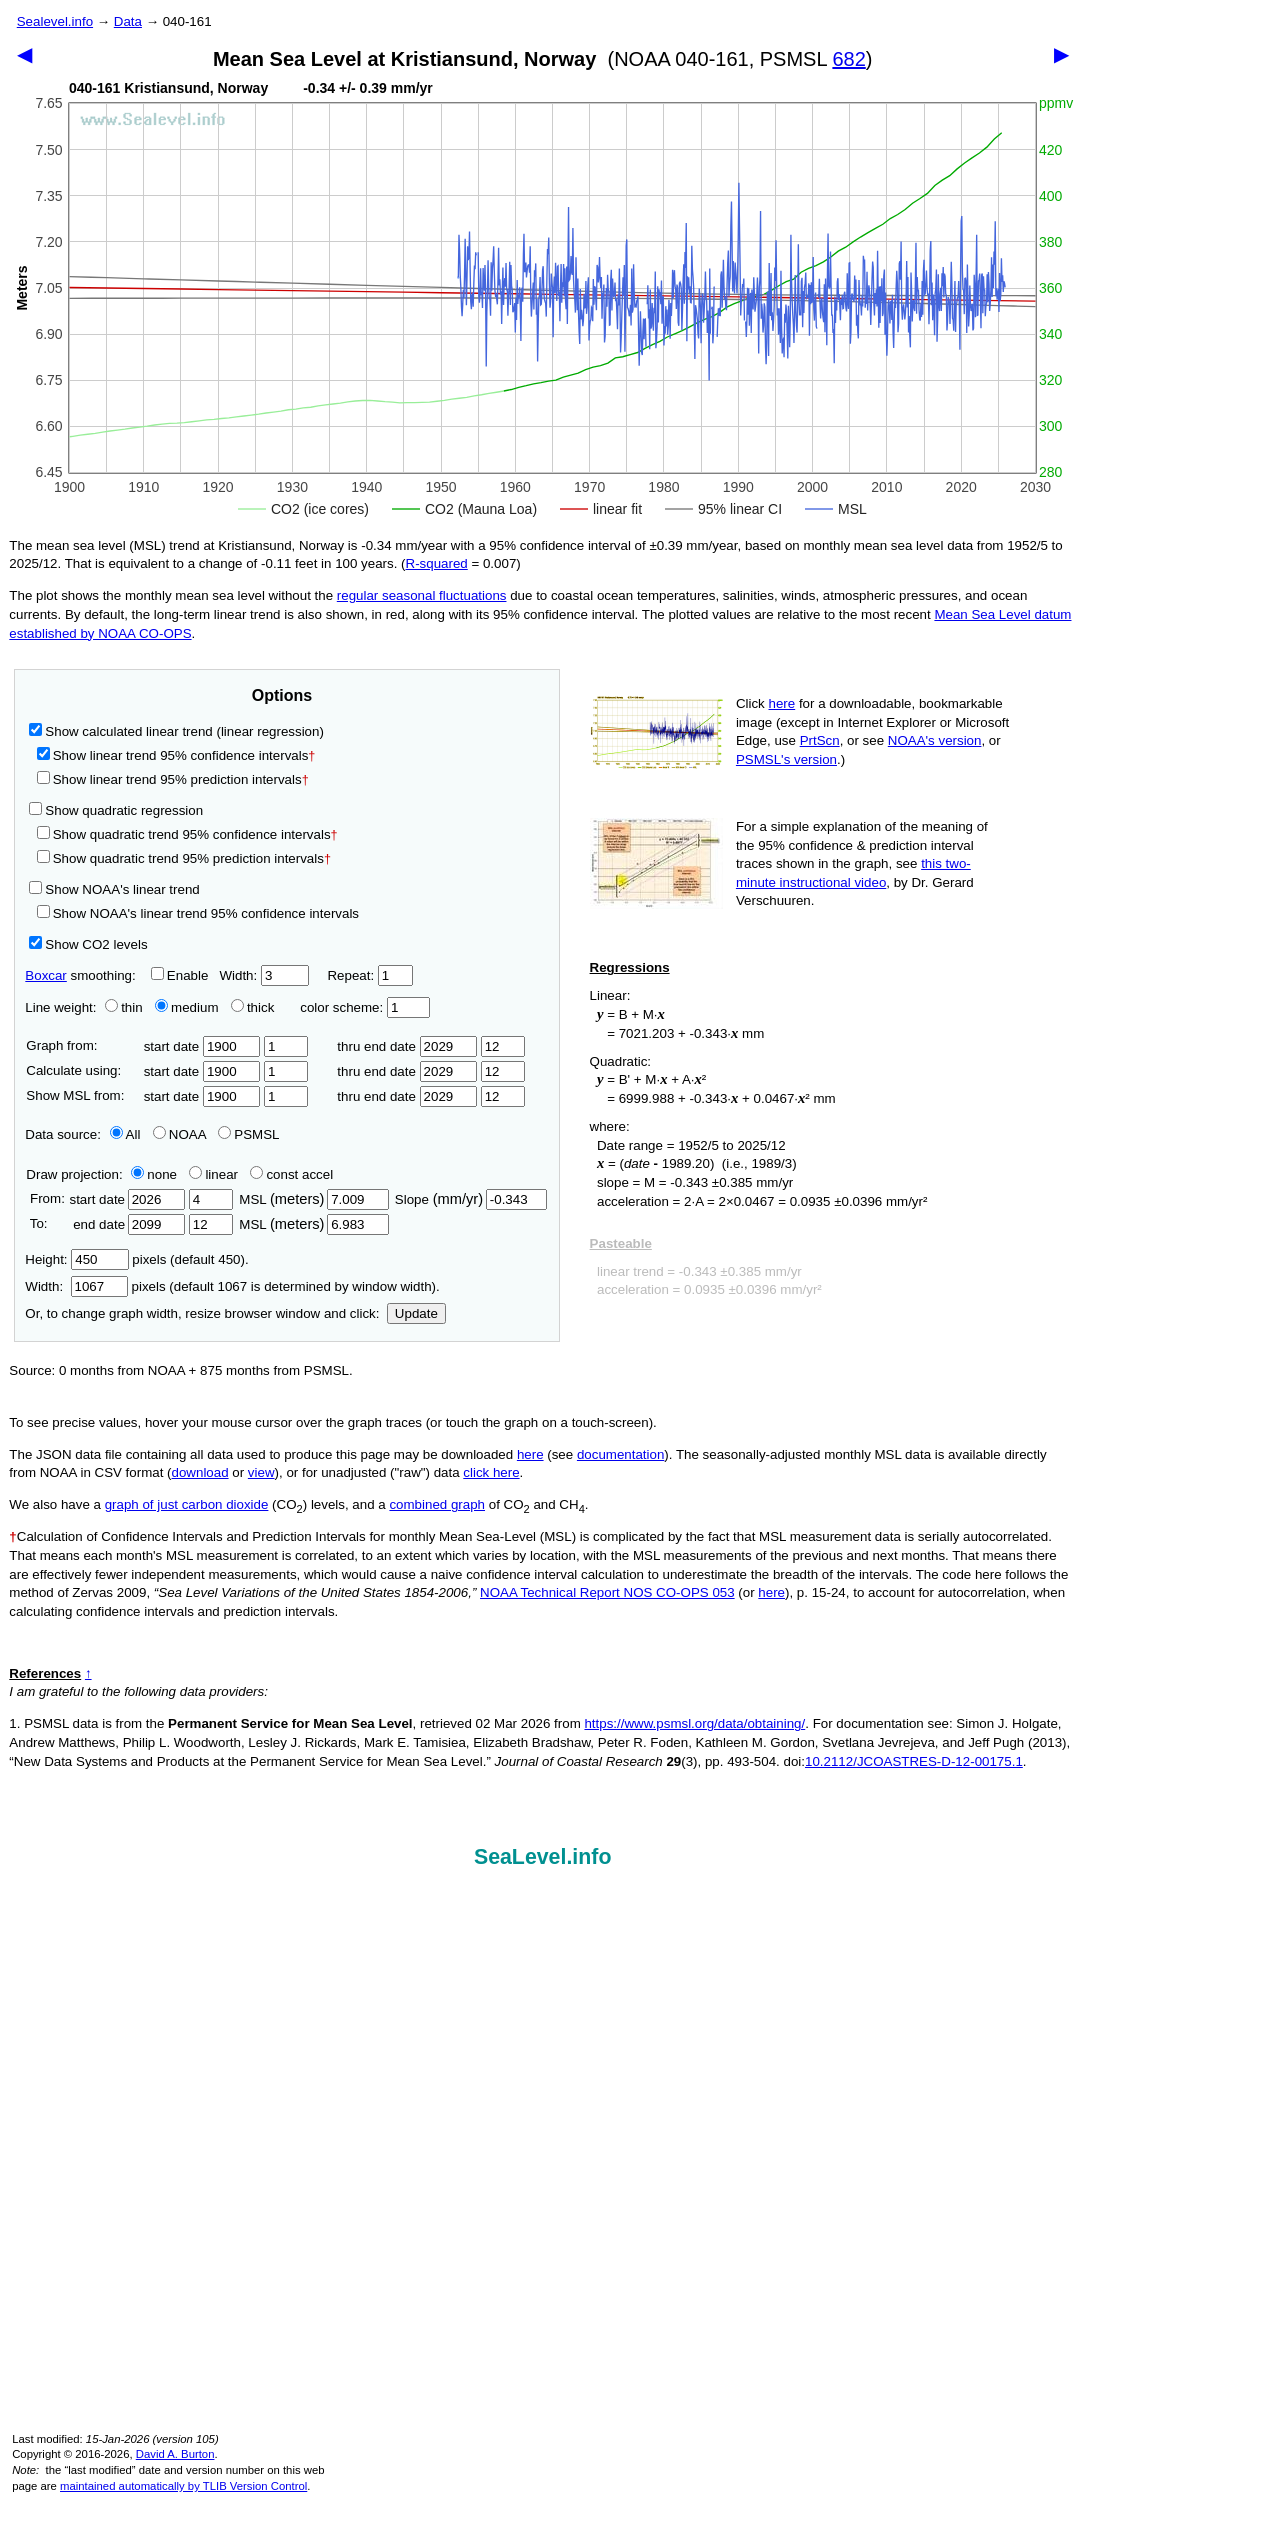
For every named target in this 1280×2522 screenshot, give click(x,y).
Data (128, 21)
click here (491, 1472)
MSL (313, 1199)
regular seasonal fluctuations (422, 595)
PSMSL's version (786, 759)
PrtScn (820, 740)
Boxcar (45, 975)
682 (848, 59)
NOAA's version (935, 740)
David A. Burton (175, 2454)
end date (127, 1224)
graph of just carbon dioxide (187, 1504)
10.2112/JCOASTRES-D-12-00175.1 (914, 1761)
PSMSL (248, 1134)
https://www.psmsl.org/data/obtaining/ (694, 1723)
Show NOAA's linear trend (114, 889)
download (200, 1472)
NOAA (179, 1134)
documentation (620, 1454)
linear (213, 1174)
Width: (263, 975)
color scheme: (364, 1007)
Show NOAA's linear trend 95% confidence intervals (198, 913)
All (125, 1134)
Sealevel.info (55, 21)
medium (186, 1007)
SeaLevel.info (543, 1857)
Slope (471, 1199)
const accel (291, 1174)
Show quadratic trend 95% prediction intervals (184, 858)
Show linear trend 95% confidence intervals (173, 755)
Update (416, 1313)
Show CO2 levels (88, 944)
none (150, 1174)
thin (119, 1007)
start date (202, 1046)
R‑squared (437, 563)
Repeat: (369, 975)
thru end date (407, 1046)
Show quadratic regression (116, 810)
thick (254, 1007)
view (261, 1472)
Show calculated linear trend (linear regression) (176, 731)
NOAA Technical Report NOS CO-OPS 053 (607, 1592)
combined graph (437, 1504)
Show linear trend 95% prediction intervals (173, 779)
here (782, 703)
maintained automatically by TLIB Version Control (183, 2486)
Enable (180, 975)
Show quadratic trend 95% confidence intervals (187, 834)
